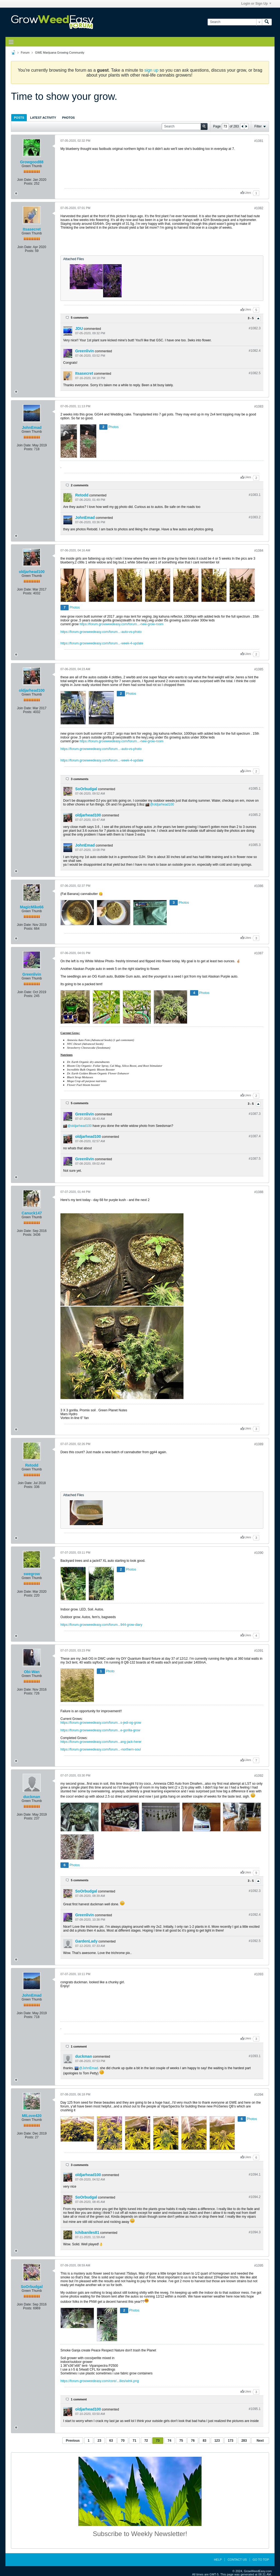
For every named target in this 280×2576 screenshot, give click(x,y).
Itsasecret (31, 229)
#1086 (258, 886)
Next (260, 2441)
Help (218, 2559)
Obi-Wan (31, 1672)
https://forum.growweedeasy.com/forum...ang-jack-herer (101, 1742)
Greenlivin (84, 351)
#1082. (255, 328)
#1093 (258, 1974)
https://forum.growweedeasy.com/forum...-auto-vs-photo (101, 632)
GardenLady (86, 1941)
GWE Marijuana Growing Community (59, 52)
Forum (25, 52)
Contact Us (237, 2559)
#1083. (255, 495)
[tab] (19, 117)
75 (181, 2441)
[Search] (235, 22)
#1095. (255, 2409)
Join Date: (24, 180)
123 (217, 2441)
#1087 (258, 953)
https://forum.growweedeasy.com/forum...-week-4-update (101, 643)
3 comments (79, 779)
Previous (73, 2441)
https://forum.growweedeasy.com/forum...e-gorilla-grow (100, 1730)
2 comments (79, 485)
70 (122, 2441)
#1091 (258, 1651)
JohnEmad (32, 427)
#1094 (258, 2095)
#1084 (258, 551)
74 (169, 2441)
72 (146, 2441)
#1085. (255, 788)
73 (157, 2441)
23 (99, 2441)
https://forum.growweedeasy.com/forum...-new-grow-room (122, 624)
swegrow (32, 1574)
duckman (31, 1797)
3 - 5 (251, 318)
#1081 (258, 141)
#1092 (258, 1776)
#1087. (255, 1114)
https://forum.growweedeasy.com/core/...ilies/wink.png (99, 2381)
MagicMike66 (31, 907)
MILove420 (32, 2115)
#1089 (258, 1444)
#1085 (258, 669)
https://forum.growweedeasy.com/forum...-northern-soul (100, 1749)
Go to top (261, 2559)
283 (244, 2441)
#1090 (258, 1553)
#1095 (258, 2265)
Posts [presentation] (19, 117)
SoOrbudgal (86, 789)
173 (230, 2441)
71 (134, 2441)
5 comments (79, 317)
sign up (151, 70)
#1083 (258, 406)
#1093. (255, 2056)
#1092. (255, 1891)
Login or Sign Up (256, 3)
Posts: (28, 183)
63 (111, 2441)
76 (192, 2441)
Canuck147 (32, 1213)
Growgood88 (31, 162)
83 (204, 2441)
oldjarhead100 (32, 571)
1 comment (79, 2046)
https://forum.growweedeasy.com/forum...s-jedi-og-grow (100, 1723)
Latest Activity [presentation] (43, 117)
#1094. (255, 2174)
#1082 (258, 208)
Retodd (81, 495)
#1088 (258, 1192)
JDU (79, 328)
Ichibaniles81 (87, 2232)
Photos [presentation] (68, 117)
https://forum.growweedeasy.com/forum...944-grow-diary (101, 1625)
